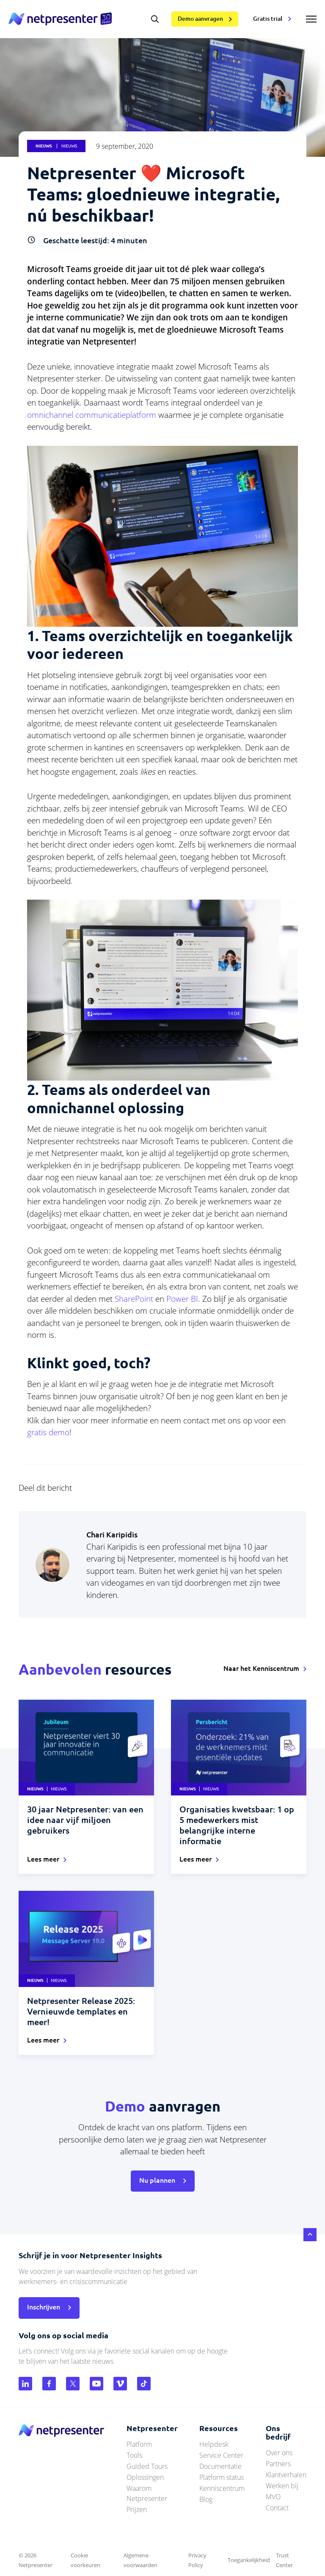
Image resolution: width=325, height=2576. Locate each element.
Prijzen (137, 2509)
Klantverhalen (286, 2474)
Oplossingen (145, 2477)
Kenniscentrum (222, 2488)
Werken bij (282, 2485)
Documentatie (220, 2466)
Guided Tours (147, 2466)
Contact (277, 2507)
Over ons (279, 2452)
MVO (273, 2496)
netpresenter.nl (60, 19)
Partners (278, 2463)
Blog (205, 2499)
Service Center (221, 2455)
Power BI (182, 1298)
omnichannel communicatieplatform (91, 414)
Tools (134, 2455)
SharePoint (134, 1298)
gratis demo (48, 1432)
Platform (139, 2444)
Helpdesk (214, 2444)
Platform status (221, 2477)
